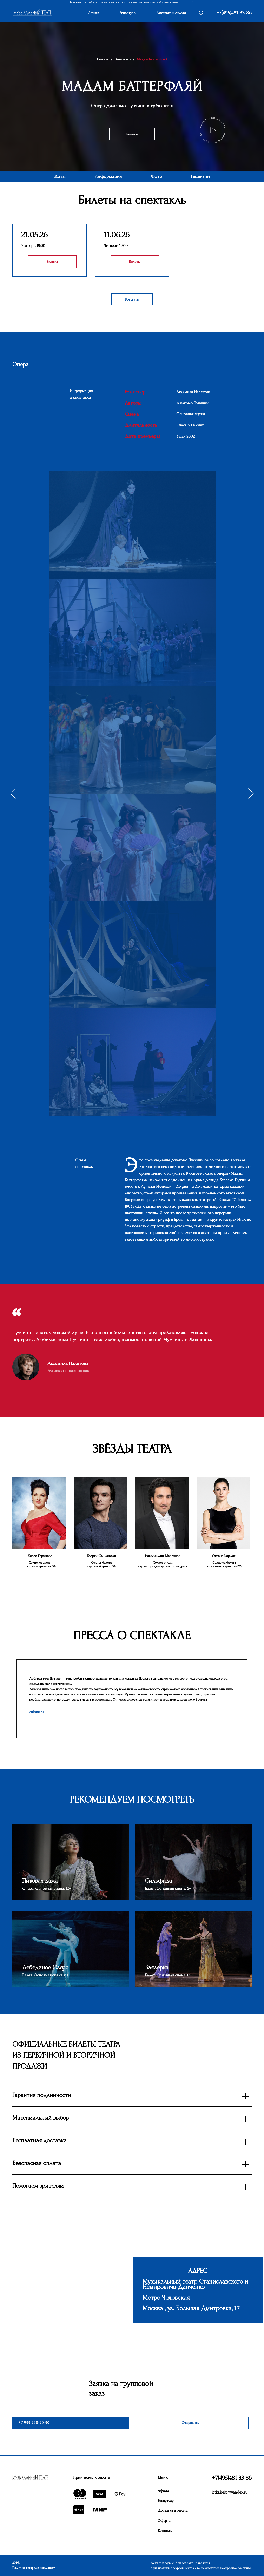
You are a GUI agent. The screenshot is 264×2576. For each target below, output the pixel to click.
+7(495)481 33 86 (234, 13)
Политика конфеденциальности (34, 2568)
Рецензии (200, 176)
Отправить (190, 2423)
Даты (60, 176)
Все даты (132, 299)
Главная (102, 59)
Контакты (165, 2531)
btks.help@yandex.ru (230, 2492)
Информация (108, 176)
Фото (156, 176)
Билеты (132, 134)
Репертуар (128, 13)
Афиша (93, 13)
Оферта (164, 2521)
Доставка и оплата (171, 13)
